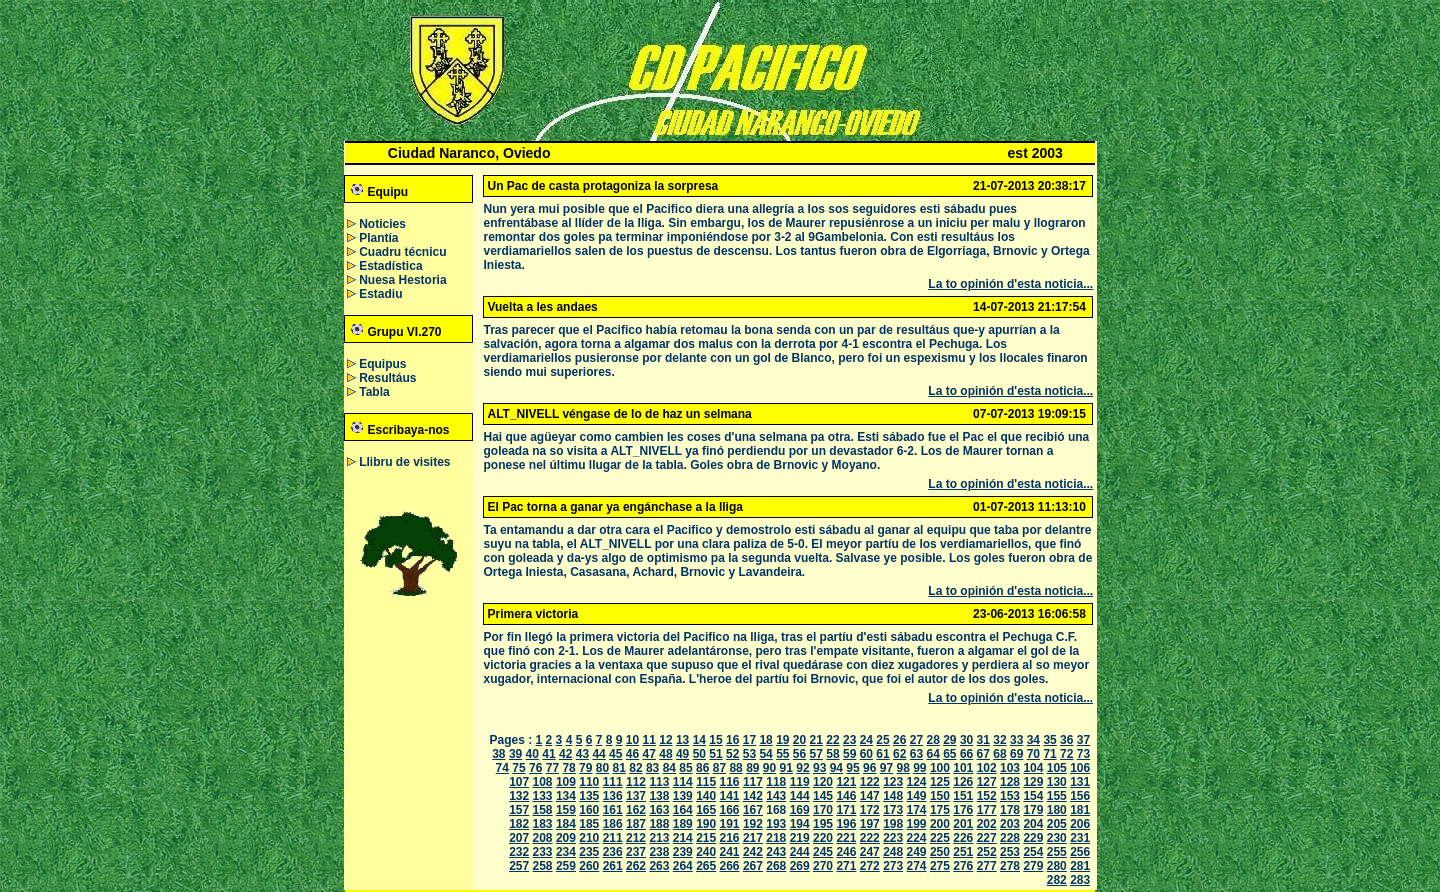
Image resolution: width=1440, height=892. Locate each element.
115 (706, 782)
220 (823, 838)
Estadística (390, 266)
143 (776, 796)
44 (598, 754)
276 (963, 866)
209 (566, 838)
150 (940, 796)
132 (519, 796)
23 (849, 740)
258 (543, 866)
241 (730, 852)
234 (566, 852)
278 (1010, 866)
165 (706, 810)
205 (1057, 824)
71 (1049, 754)
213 (659, 838)
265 (706, 866)
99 (919, 768)
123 (893, 782)
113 (659, 782)
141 (730, 796)
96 (869, 768)
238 (659, 852)
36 (1066, 740)
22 (832, 740)
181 (1080, 810)
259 (566, 866)
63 (916, 754)
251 (963, 852)
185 (589, 824)
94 (836, 768)
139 (683, 796)
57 (816, 754)
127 (987, 782)
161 (613, 810)
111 (613, 782)
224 (917, 838)
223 (893, 838)
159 (566, 810)
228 (1010, 838)
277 (987, 866)
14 (699, 740)
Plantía (378, 238)
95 (852, 768)
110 (589, 782)
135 (589, 796)
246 (846, 852)
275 (940, 866)
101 (963, 768)
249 (917, 852)
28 (932, 740)
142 (753, 796)
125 (940, 782)
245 (823, 852)
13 (682, 740)
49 (682, 754)
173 (893, 810)
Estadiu (380, 294)
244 (800, 852)
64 (932, 754)
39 (515, 754)
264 (683, 866)
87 (719, 768)
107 (519, 782)
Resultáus (387, 378)
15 (715, 740)
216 (730, 838)
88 (735, 768)
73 (1083, 754)
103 (1010, 768)
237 (636, 852)
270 (823, 866)
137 (636, 796)
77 (552, 768)
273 (893, 866)
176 (963, 810)
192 (753, 824)
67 (983, 754)
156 (1080, 796)
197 (870, 824)
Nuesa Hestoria (402, 280)
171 (846, 810)
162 (636, 810)
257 (519, 866)
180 (1057, 810)
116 (730, 782)
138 (659, 796)
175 (940, 810)
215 (706, 838)
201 (963, 824)
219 (800, 838)
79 (585, 768)
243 (776, 852)
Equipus (382, 364)
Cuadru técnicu (402, 252)
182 (519, 824)
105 (1057, 768)
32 (999, 740)
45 (615, 754)
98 (902, 768)
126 (963, 782)
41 (548, 754)
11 (649, 740)
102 (987, 768)
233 (543, 852)
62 (899, 754)
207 (519, 838)
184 (566, 824)
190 (706, 824)
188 (659, 824)
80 (602, 768)
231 (1080, 838)
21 (816, 740)
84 (669, 768)
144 (800, 796)
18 (765, 740)
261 (613, 866)
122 (870, 782)
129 (1033, 782)
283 (1080, 880)
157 (519, 810)
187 (636, 824)
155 (1057, 796)
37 (1083, 740)
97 (886, 768)
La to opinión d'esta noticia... (1010, 284)
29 (949, 740)
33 (1016, 740)
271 (846, 866)
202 (987, 824)
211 (613, 838)
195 (823, 824)
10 (632, 740)
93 (819, 768)
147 (870, 796)
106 (1080, 768)
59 (849, 754)
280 (1057, 866)
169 (800, 810)
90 (769, 768)
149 (917, 796)
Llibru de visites (404, 462)
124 (917, 782)
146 (846, 796)
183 (543, 824)
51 (715, 754)
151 (963, 796)
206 (1080, 824)
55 (782, 754)
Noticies (382, 224)
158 (543, 810)
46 (632, 754)
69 (1016, 754)
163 (659, 810)
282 (1057, 880)
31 (983, 740)
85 (685, 768)
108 (543, 782)
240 (706, 852)
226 (963, 838)
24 (866, 740)
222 (870, 838)
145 (823, 796)
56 (799, 754)
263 (659, 866)
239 (683, 852)
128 (1010, 782)
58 (832, 754)
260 (589, 866)
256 (1080, 852)
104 (1033, 768)
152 (987, 796)
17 (749, 740)
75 (518, 768)
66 (966, 754)
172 (870, 810)
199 (917, 824)
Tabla (374, 392)
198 (893, 824)
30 (966, 740)
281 (1080, 866)
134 (566, 796)
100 (940, 768)
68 (999, 754)
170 (823, 810)
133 (543, 796)
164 (683, 810)
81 (619, 768)
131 (1080, 782)
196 (846, 824)
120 (823, 782)
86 (702, 768)
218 (776, 838)
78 (568, 768)
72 (1066, 754)
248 (893, 852)
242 (753, 852)
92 (802, 768)
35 (1049, 740)
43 (582, 754)
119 (800, 782)
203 (1010, 824)
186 (613, 824)
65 (949, 754)
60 (866, 754)
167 (753, 810)
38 (498, 754)
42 (565, 754)
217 (753, 838)
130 (1057, 782)
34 (1033, 740)
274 (917, 866)
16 (732, 740)
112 (636, 782)
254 (1033, 852)
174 (917, 810)
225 (940, 838)
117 (753, 782)
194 (800, 824)
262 (636, 866)
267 (753, 866)
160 (589, 810)
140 (706, 796)
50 (699, 754)
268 (776, 866)
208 (543, 838)
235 (589, 852)
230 (1057, 838)
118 (776, 782)
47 (649, 754)
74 (502, 768)
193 (776, 824)
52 (732, 754)
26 (899, 740)
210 (589, 838)
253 (1010, 852)
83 (652, 768)
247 (870, 852)
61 (882, 754)
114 (683, 782)
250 (940, 852)
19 (782, 740)
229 (1033, 838)
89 (752, 768)
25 (882, 740)
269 (800, 866)
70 (1033, 754)
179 (1033, 810)
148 (893, 796)
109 (566, 782)
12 (665, 740)
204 (1033, 824)
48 (665, 754)
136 (613, 796)
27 (916, 740)
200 (940, 824)
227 (987, 838)
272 (870, 866)
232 (519, 852)
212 (636, 838)
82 (635, 768)
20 (799, 740)
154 (1033, 796)
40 (532, 754)
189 (683, 824)
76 (535, 768)
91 (786, 768)
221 (846, 838)
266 (730, 866)
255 (1057, 852)
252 (987, 852)
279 (1033, 866)
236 (613, 852)
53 (749, 754)
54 (765, 754)
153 (1010, 796)
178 (1010, 810)
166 (730, 810)
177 (987, 810)
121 (846, 782)
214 (683, 838)
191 (730, 824)
